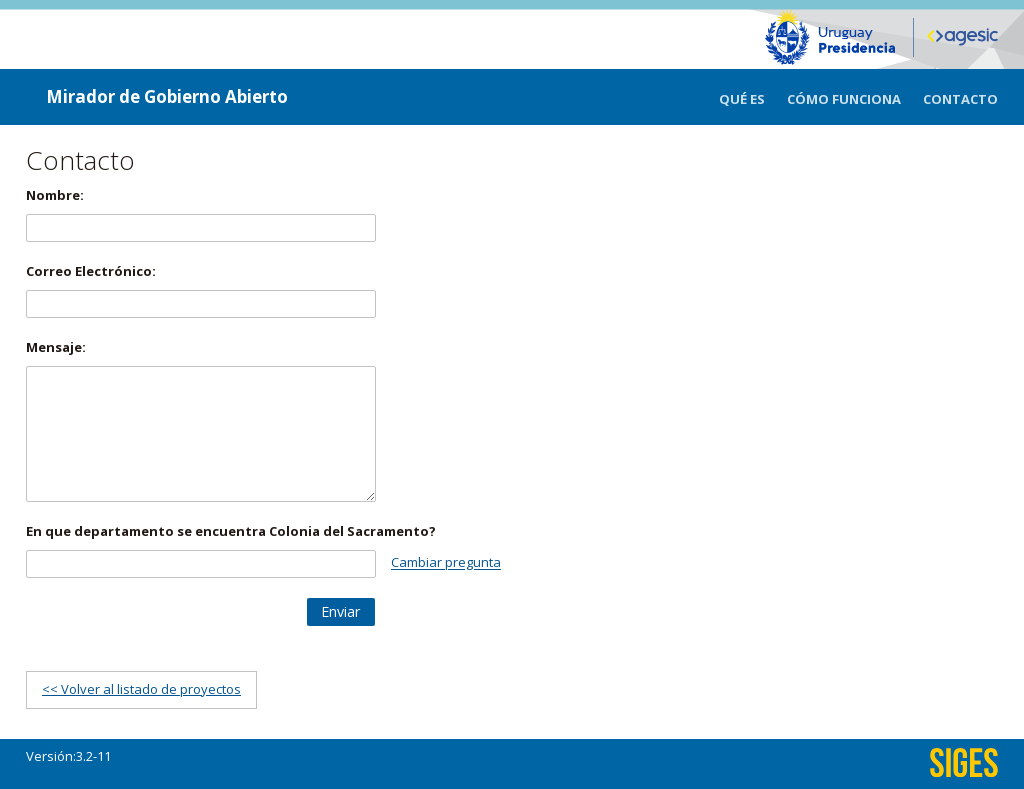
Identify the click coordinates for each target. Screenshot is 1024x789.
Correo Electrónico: (91, 271)
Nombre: (55, 195)
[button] (341, 612)
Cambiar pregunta (446, 563)
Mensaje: (56, 347)
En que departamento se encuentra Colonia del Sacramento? (231, 531)
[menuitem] (753, 97)
